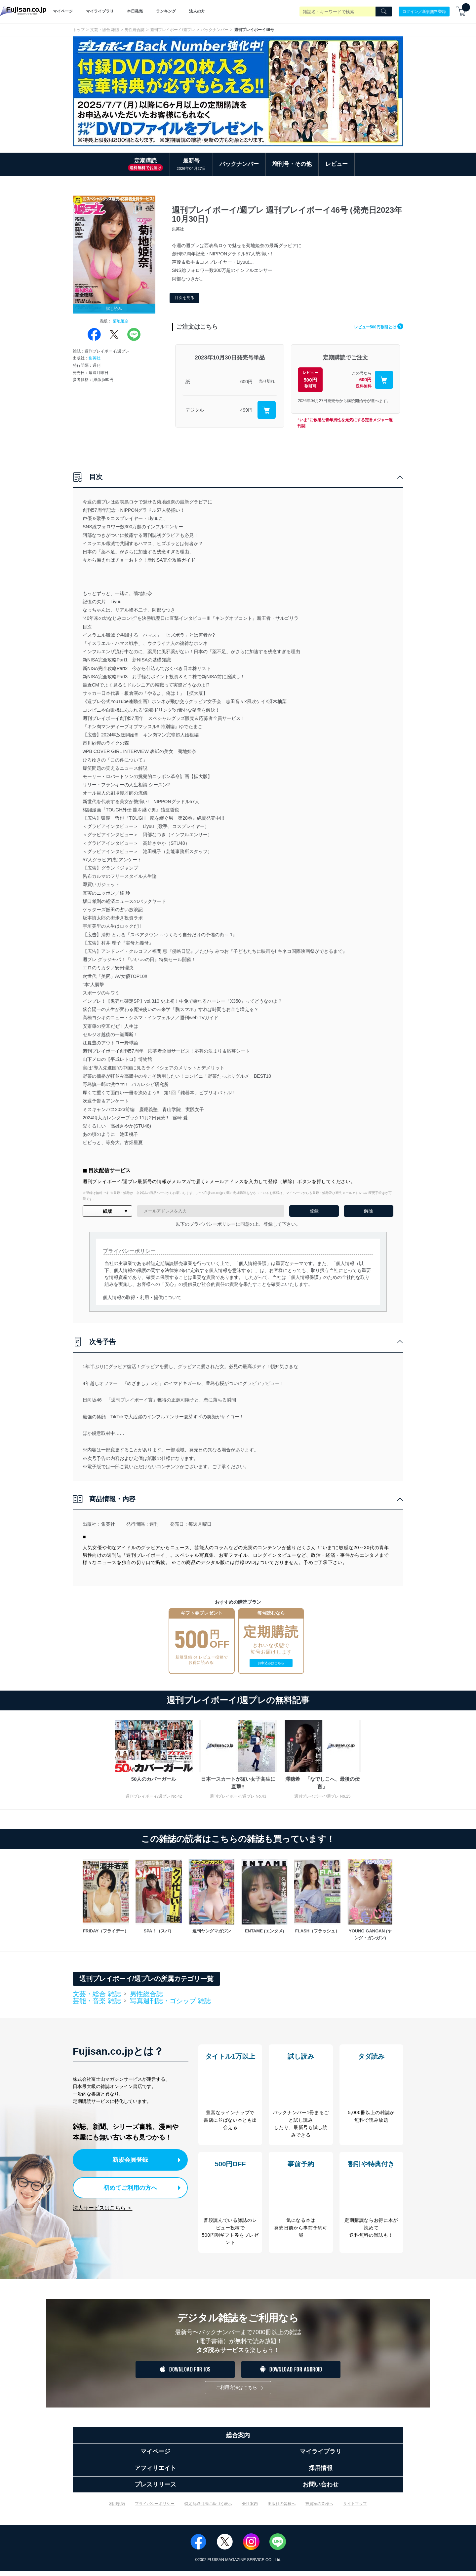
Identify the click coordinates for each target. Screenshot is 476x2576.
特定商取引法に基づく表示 (208, 2509)
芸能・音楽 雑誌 (97, 2001)
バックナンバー (214, 29)
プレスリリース (155, 2489)
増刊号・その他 (292, 164)
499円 (246, 410)
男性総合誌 (134, 29)
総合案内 (238, 2440)
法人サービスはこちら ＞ (102, 2206)
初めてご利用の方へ (125, 2186)
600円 (246, 381)
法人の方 (197, 11)
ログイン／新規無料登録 (424, 11)
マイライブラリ (100, 11)
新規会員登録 (132, 2159)
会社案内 (250, 2509)
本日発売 (135, 11)
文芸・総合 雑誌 (104, 29)
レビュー (336, 164)
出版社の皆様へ (282, 2509)
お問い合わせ (320, 2489)
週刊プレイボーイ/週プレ (172, 29)
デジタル (194, 410)
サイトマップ (355, 2509)
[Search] (384, 12)
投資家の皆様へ (319, 2509)
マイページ (63, 11)
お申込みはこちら (271, 1663)
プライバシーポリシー (155, 2509)
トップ (79, 29)
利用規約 (117, 2509)
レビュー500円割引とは (373, 326)
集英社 (94, 358)
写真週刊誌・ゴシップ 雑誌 (170, 2000)
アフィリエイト (155, 2473)
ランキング (166, 11)
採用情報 (321, 2473)
